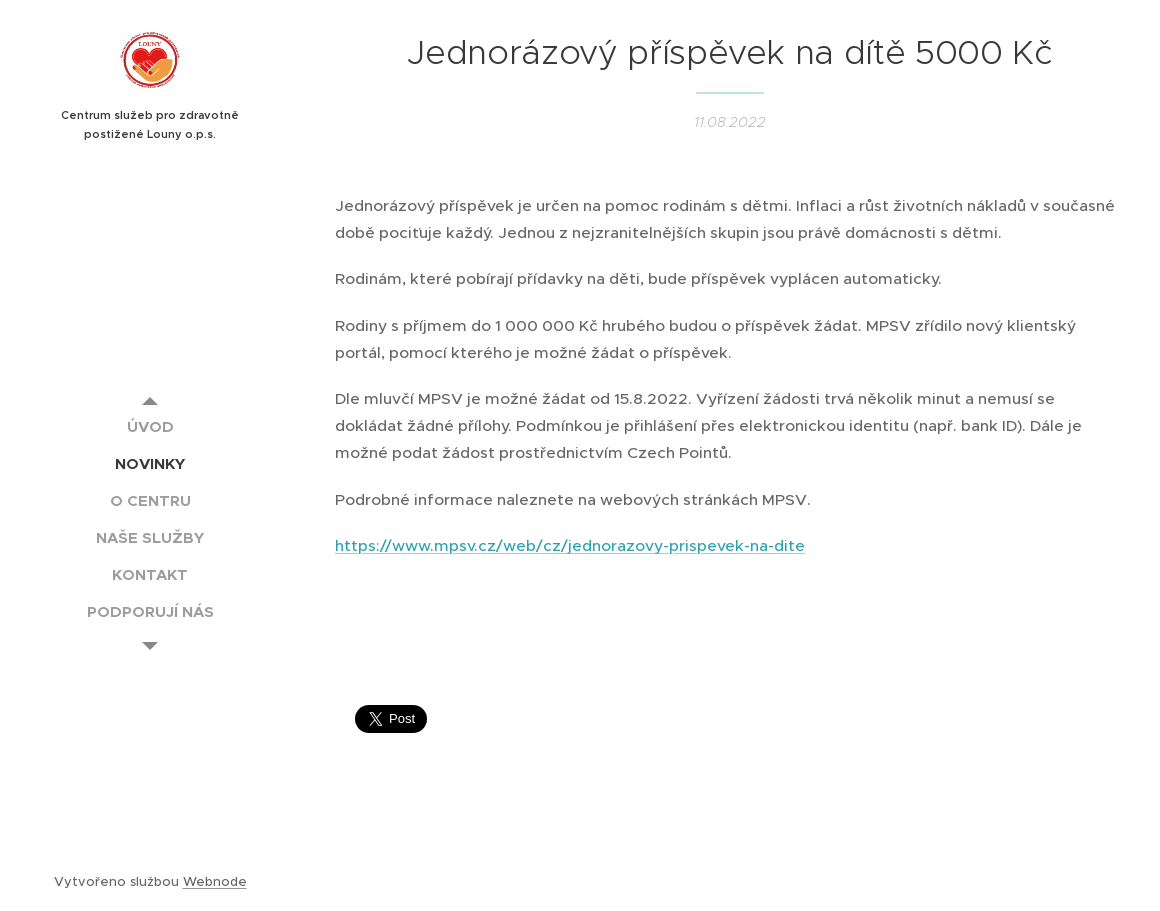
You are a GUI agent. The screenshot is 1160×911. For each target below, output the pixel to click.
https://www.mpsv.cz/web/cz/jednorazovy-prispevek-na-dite (570, 545)
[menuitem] (150, 426)
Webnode (215, 881)
